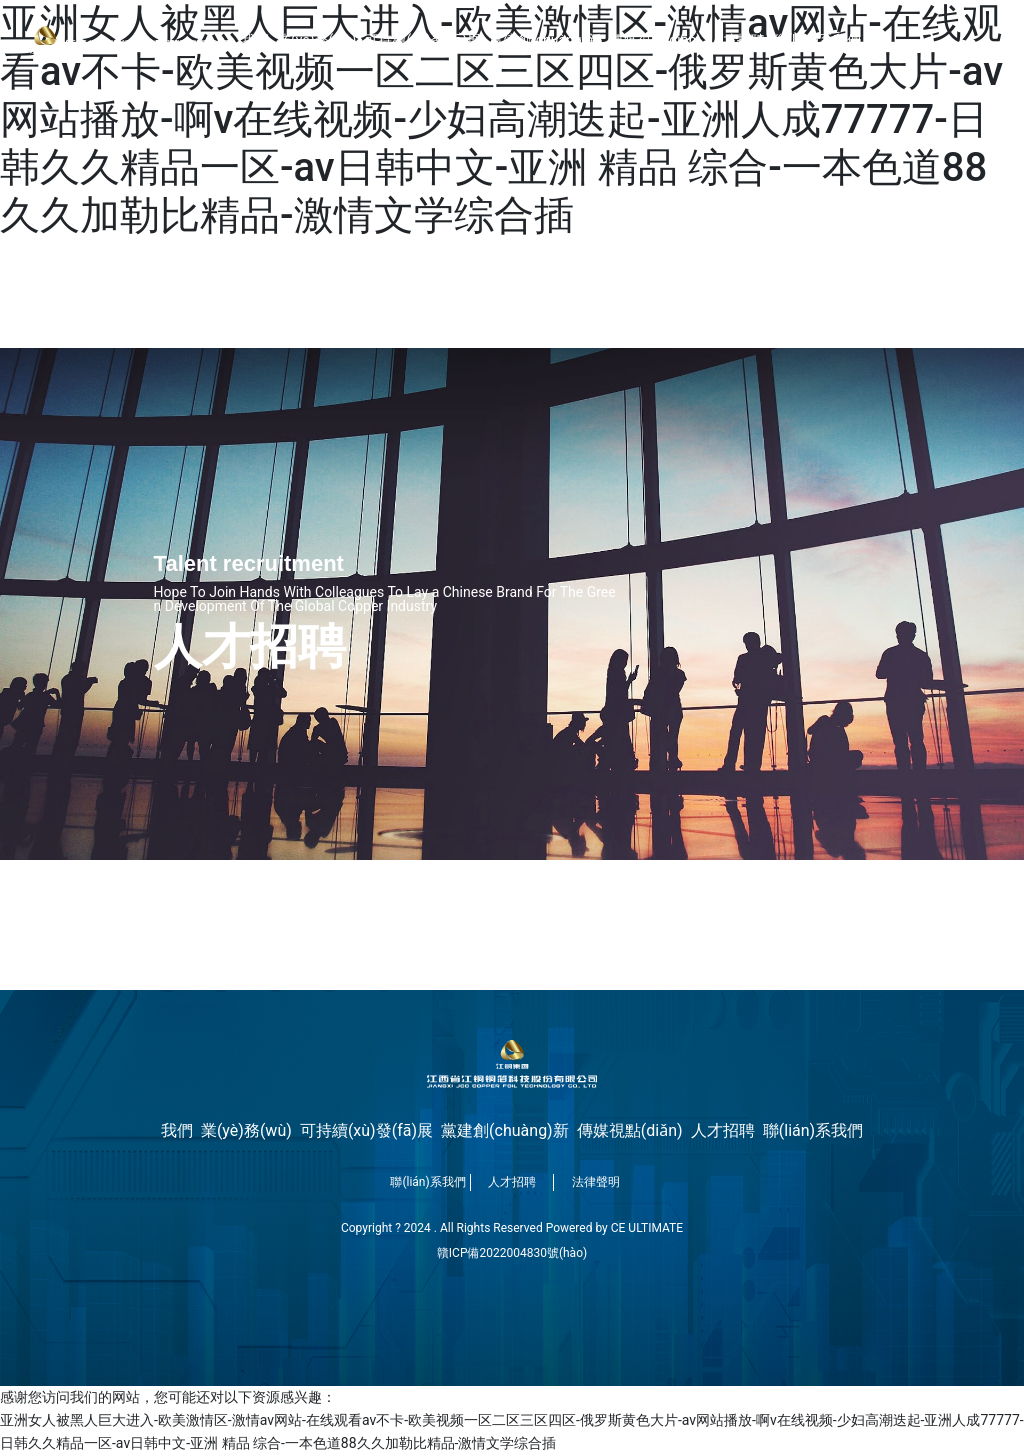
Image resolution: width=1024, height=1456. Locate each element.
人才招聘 (512, 1182)
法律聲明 (596, 1182)
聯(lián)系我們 (427, 1182)
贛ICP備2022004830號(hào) (512, 1253)
